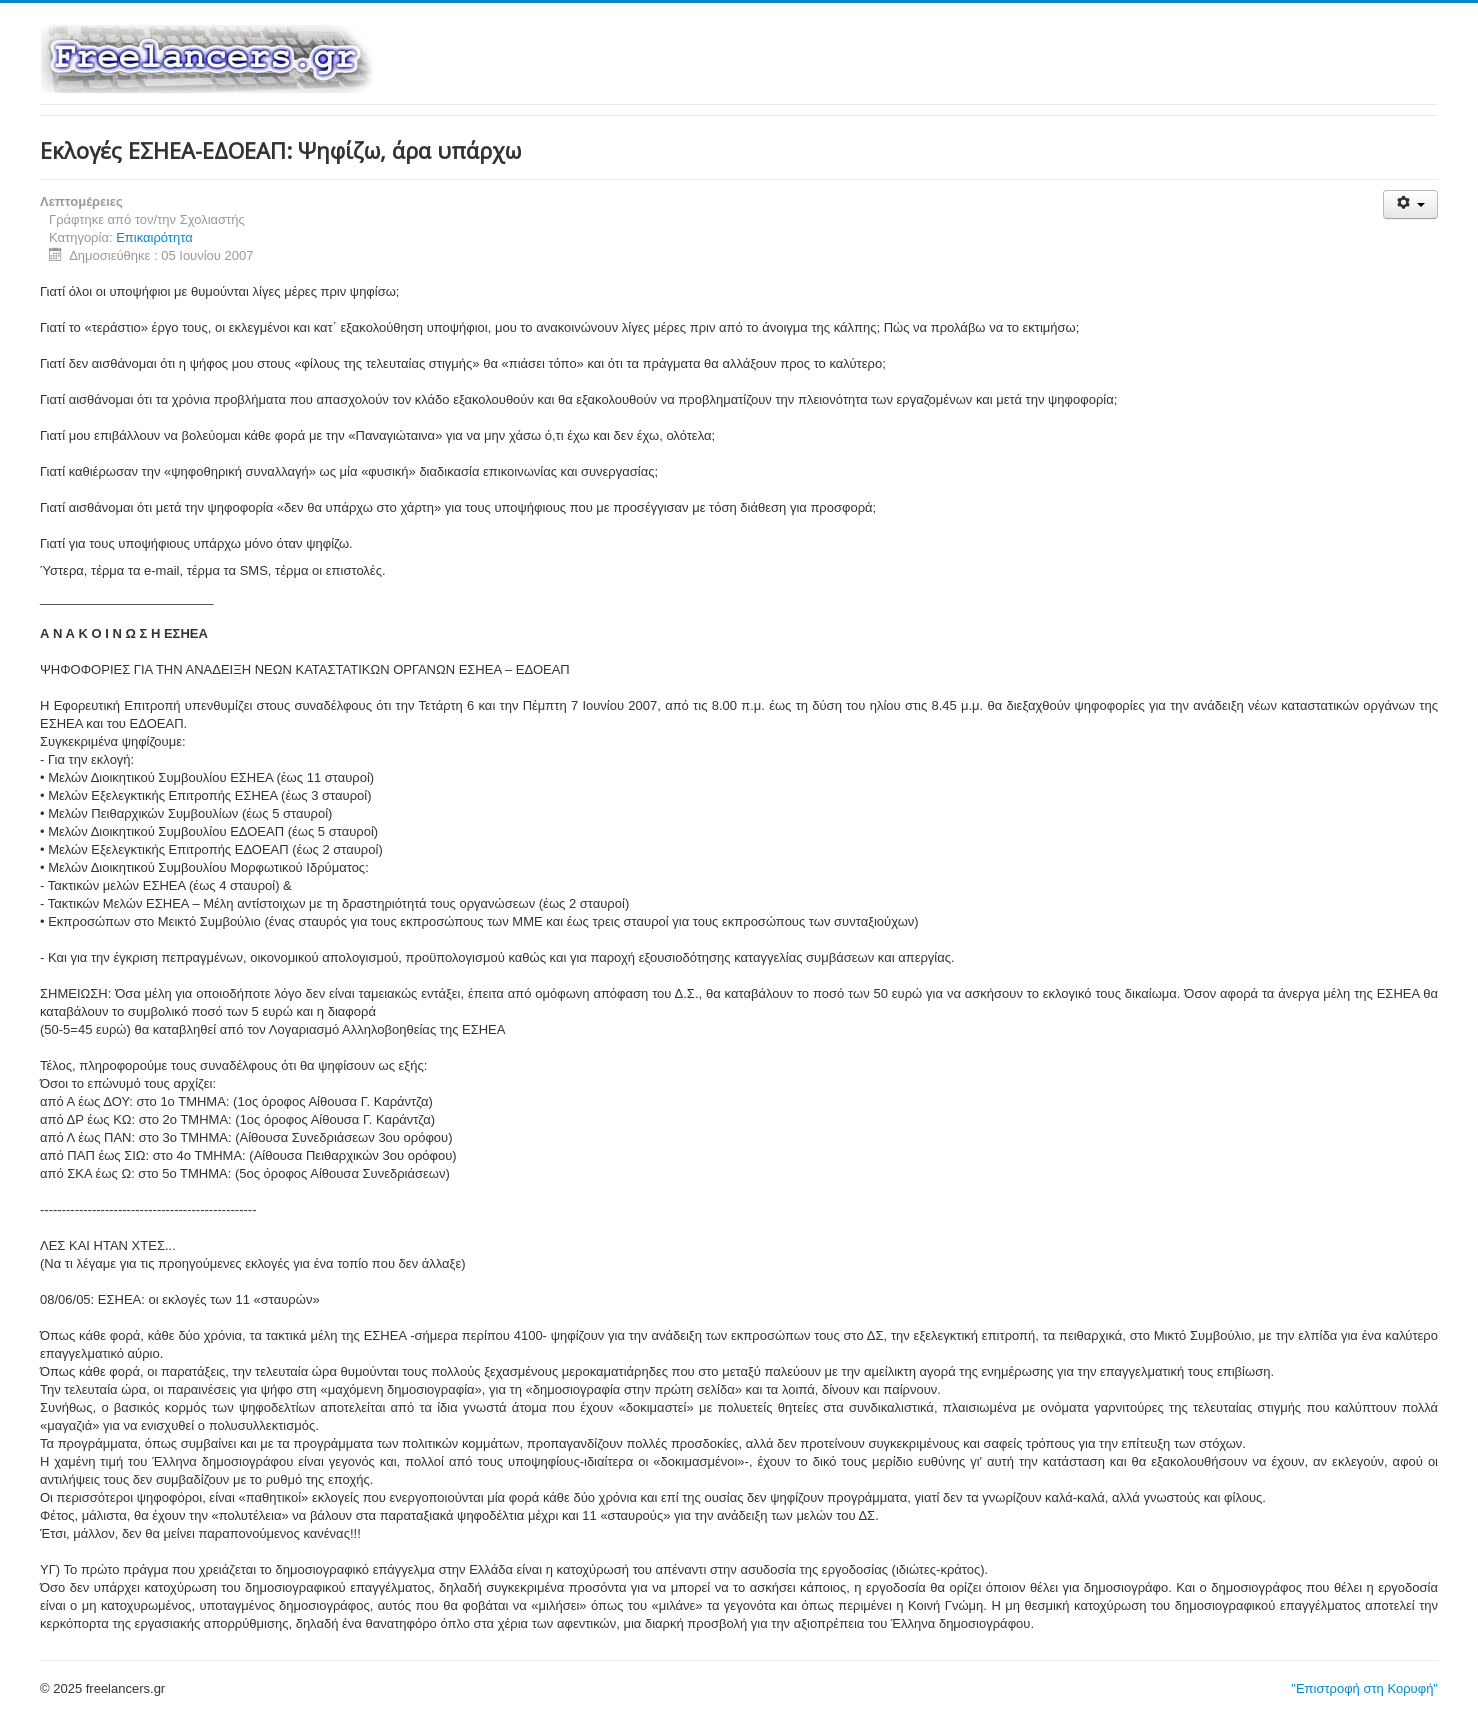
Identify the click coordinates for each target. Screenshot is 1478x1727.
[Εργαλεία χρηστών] (1410, 204)
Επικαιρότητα (154, 237)
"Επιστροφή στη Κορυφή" (1364, 1688)
